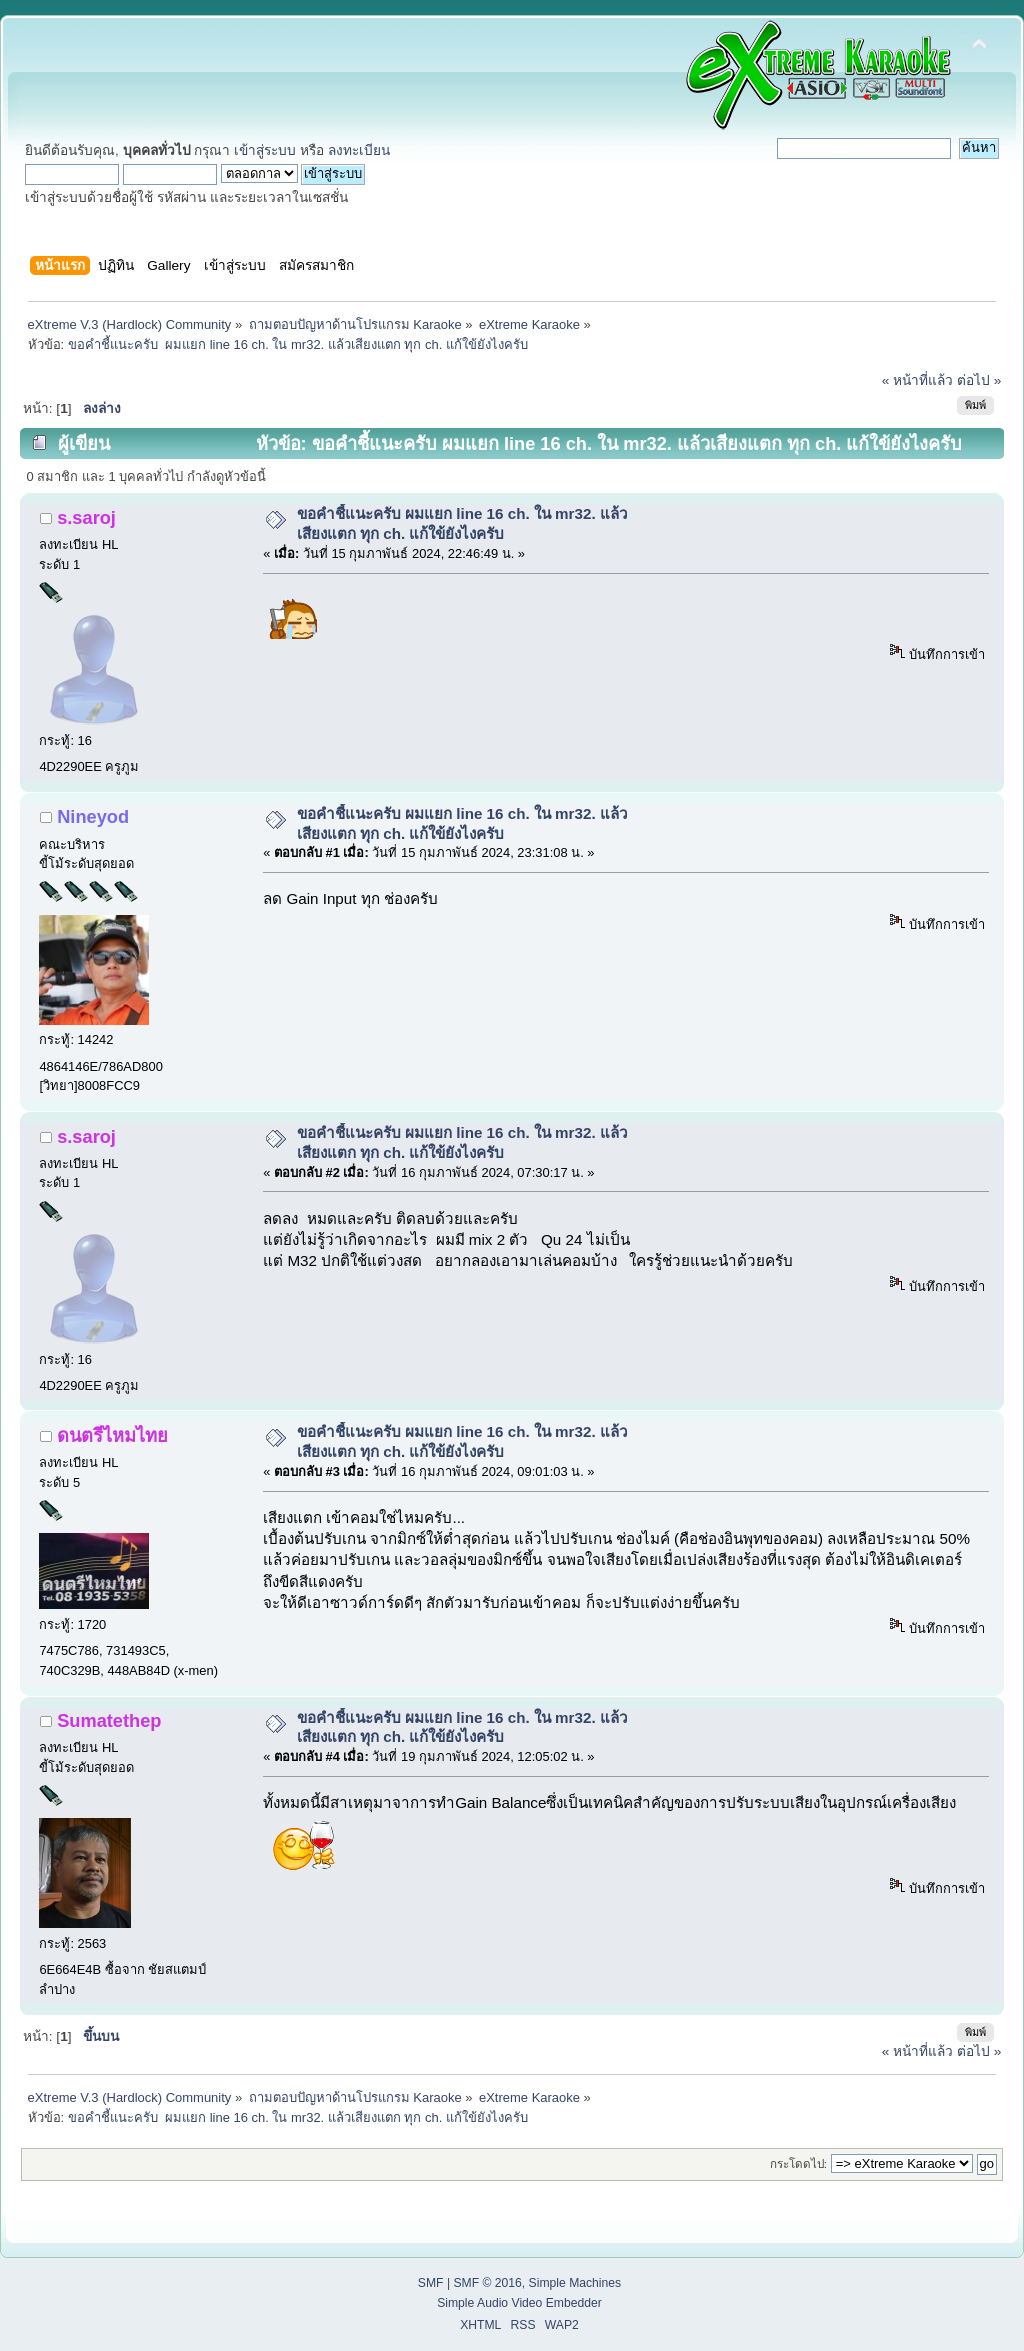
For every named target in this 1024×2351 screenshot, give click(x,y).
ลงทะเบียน (359, 150)
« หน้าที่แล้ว (917, 380)
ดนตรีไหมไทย (112, 1435)
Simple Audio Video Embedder (519, 2303)
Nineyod (93, 816)
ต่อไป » (979, 380)
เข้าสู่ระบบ (265, 150)
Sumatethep (109, 1720)
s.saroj (86, 517)
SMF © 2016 (487, 2283)
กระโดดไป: (798, 2163)
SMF (431, 2283)
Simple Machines (575, 2283)
